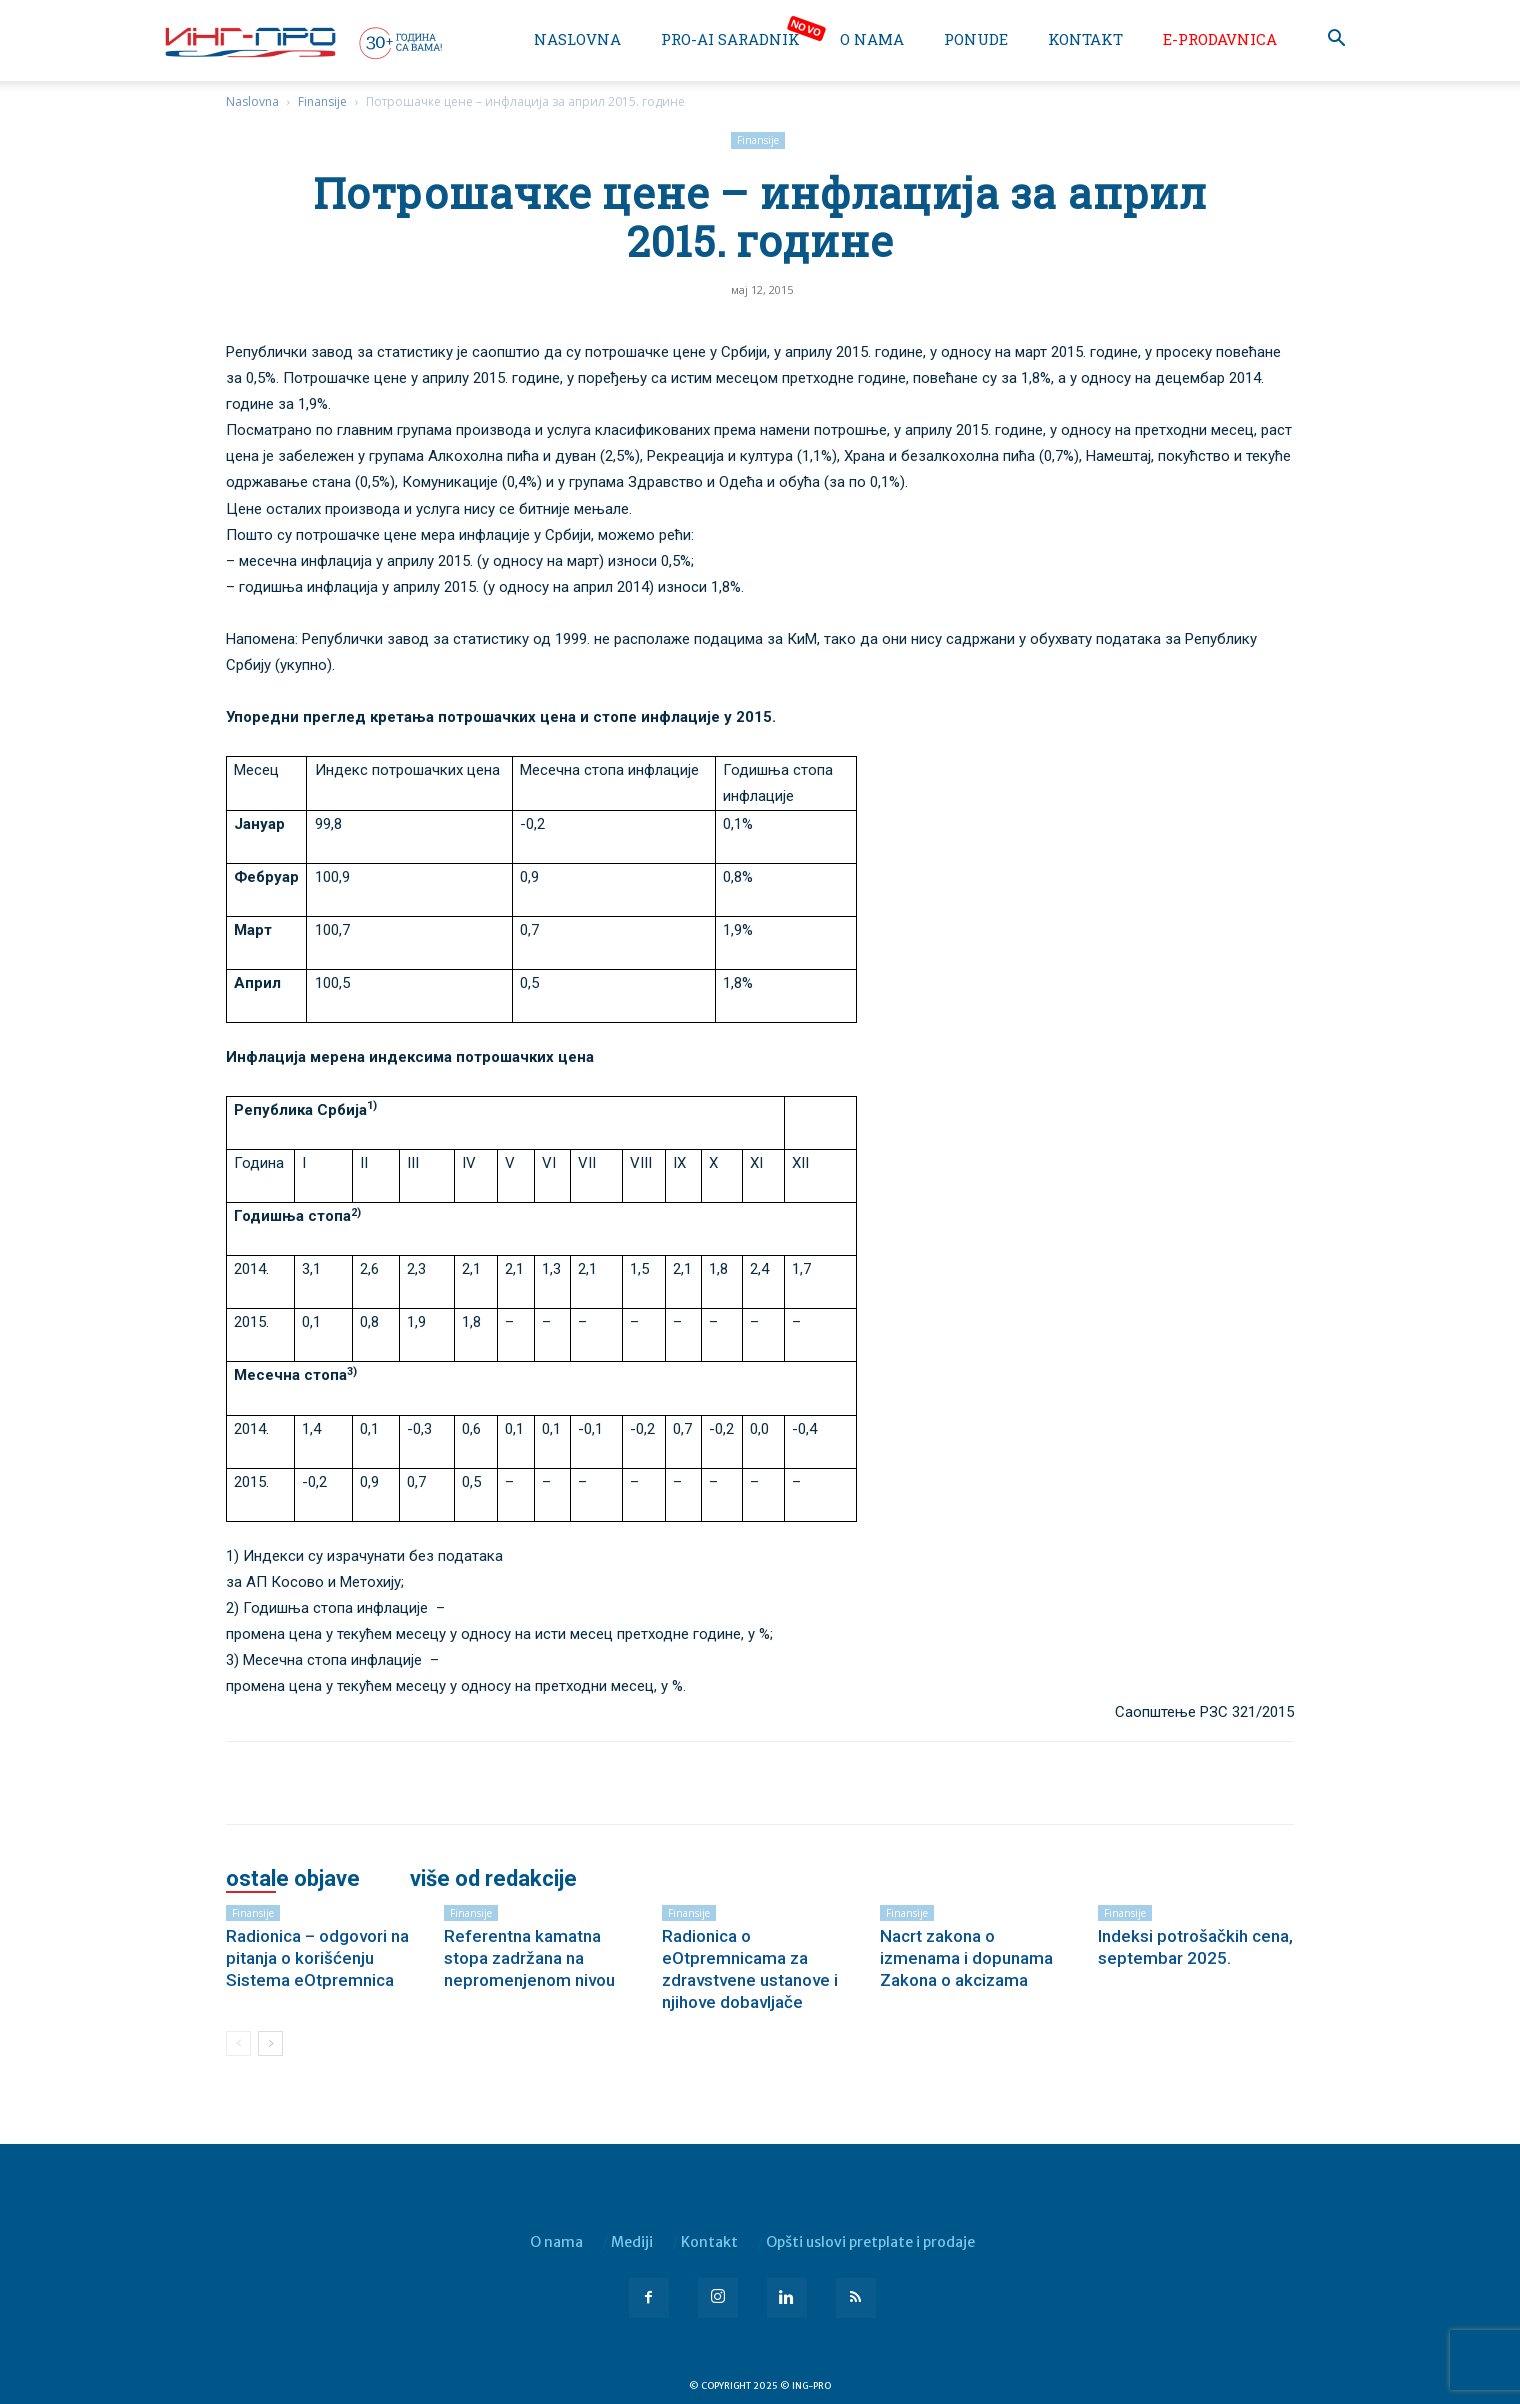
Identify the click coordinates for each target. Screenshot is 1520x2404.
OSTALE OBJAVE (293, 1879)
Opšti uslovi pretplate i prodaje (870, 2242)
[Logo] (302, 42)
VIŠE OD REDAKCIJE (493, 1879)
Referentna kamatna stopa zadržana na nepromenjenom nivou (529, 1958)
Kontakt (1085, 39)
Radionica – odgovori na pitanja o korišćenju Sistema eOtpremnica (317, 1958)
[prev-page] (238, 2043)
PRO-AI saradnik (730, 39)
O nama (872, 39)
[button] (1336, 40)
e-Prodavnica (1220, 39)
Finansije (322, 101)
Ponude (976, 39)
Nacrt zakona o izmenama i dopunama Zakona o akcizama (966, 1958)
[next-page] (270, 2043)
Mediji (632, 2242)
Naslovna (577, 39)
